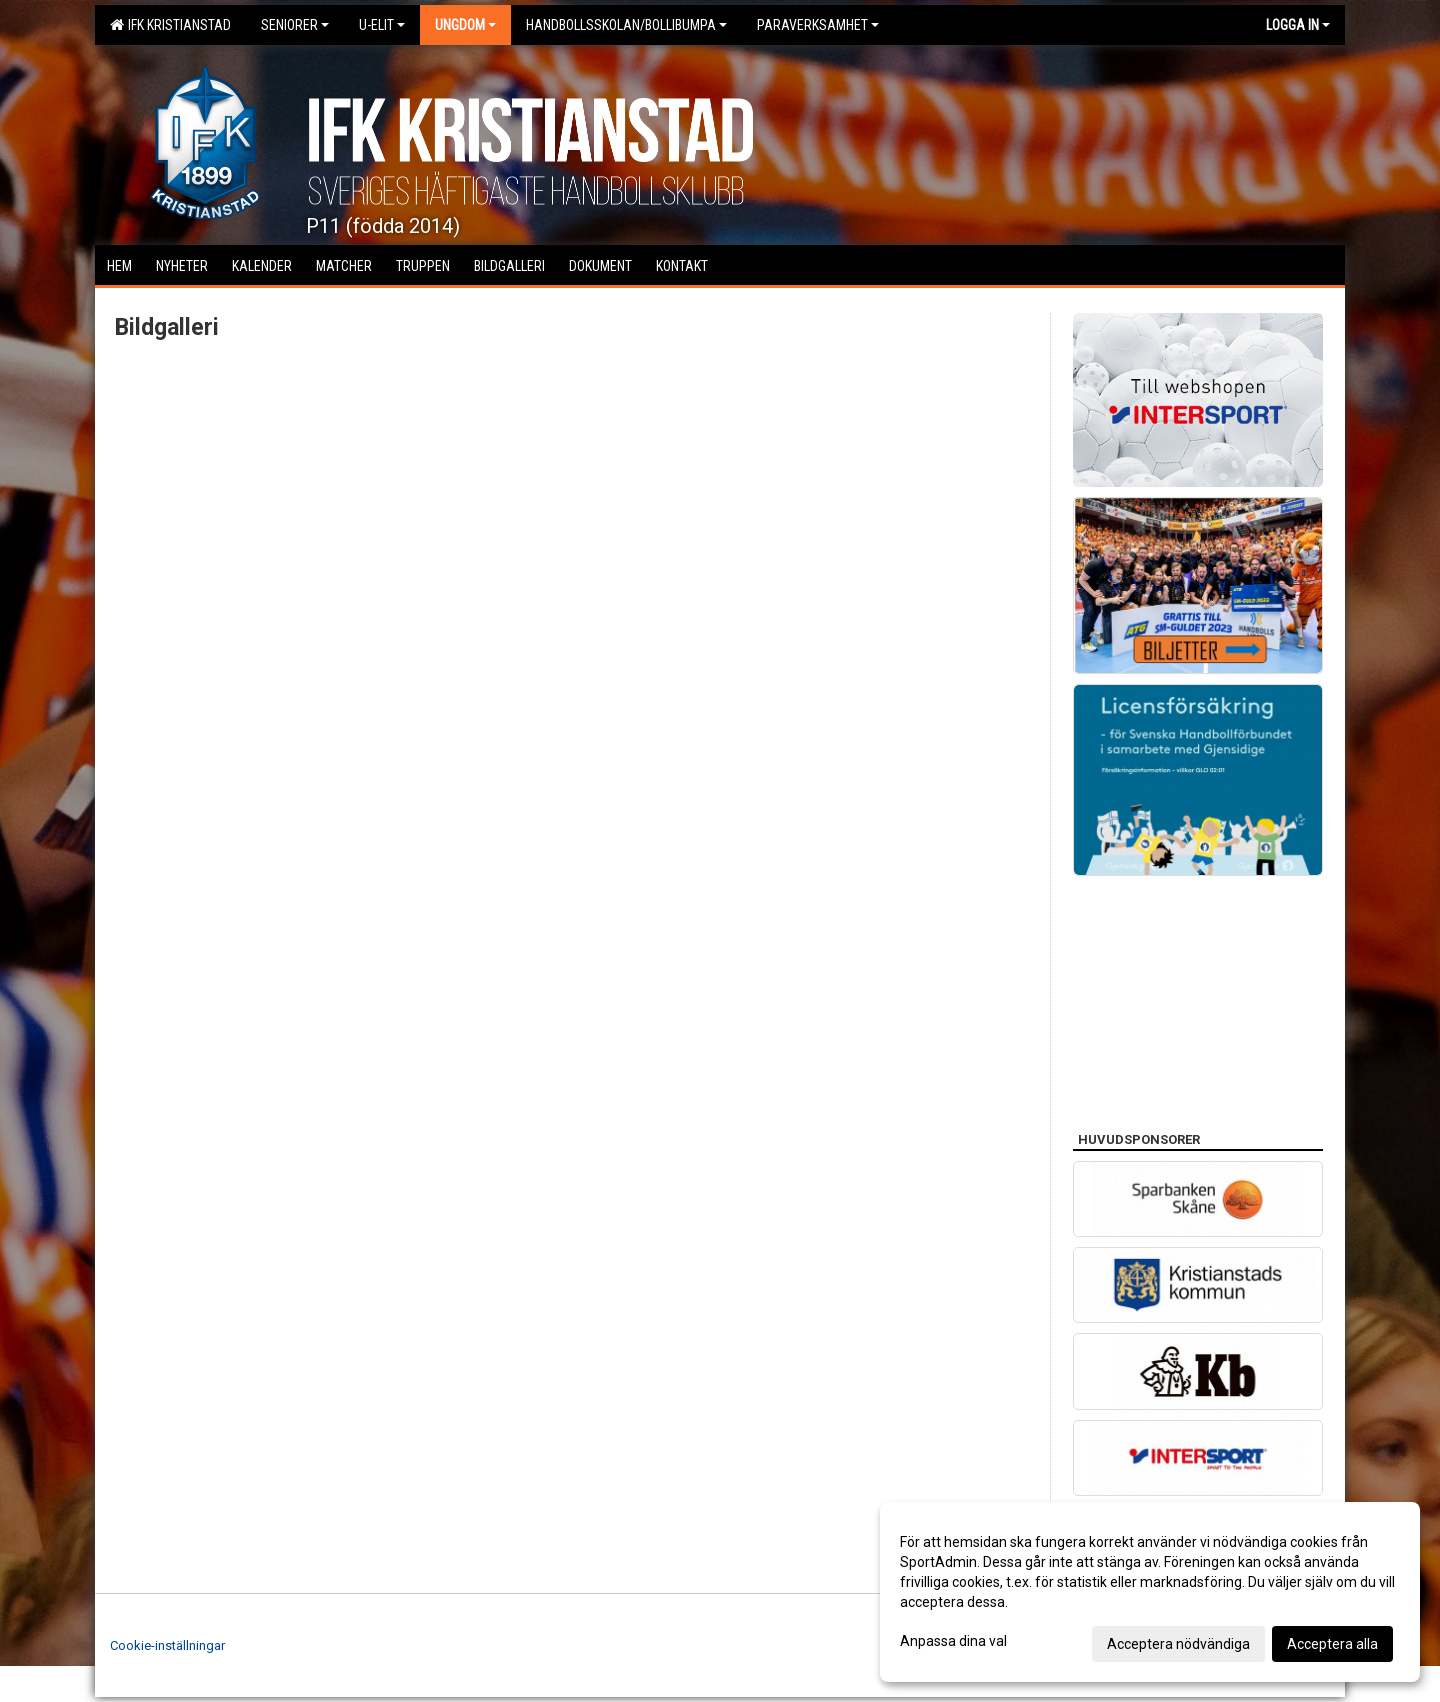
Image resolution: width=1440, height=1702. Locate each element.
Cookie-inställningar (167, 1645)
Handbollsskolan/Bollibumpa (626, 25)
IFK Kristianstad (170, 25)
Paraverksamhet (818, 25)
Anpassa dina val (953, 1641)
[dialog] (1150, 1592)
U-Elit (382, 25)
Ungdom (465, 25)
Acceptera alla (1332, 1644)
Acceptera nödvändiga (1178, 1644)
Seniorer (295, 25)
